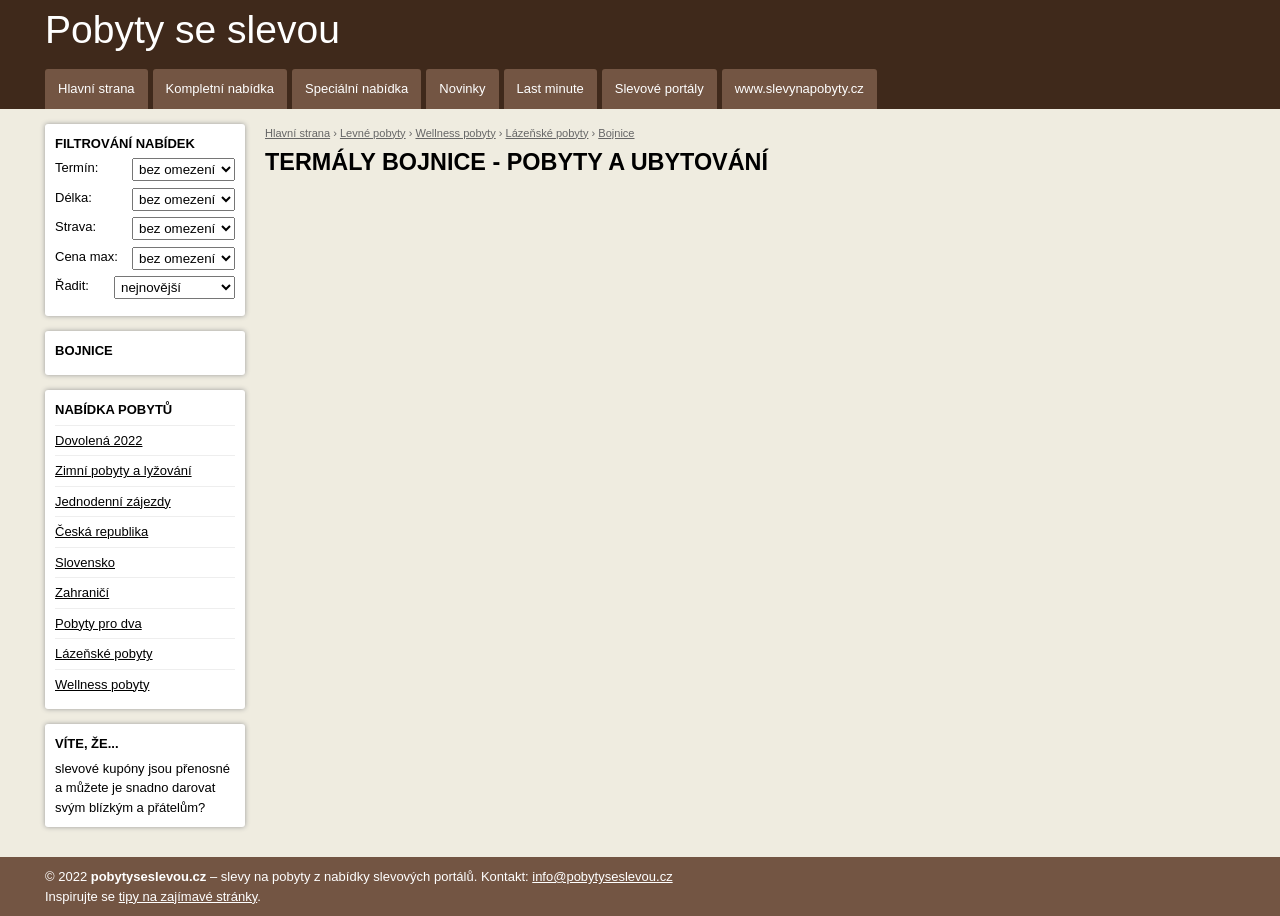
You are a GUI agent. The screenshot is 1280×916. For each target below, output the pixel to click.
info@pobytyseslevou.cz (602, 876)
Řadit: (145, 286)
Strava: (145, 227)
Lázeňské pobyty (104, 653)
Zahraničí (82, 592)
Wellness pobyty (102, 684)
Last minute (550, 88)
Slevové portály (659, 88)
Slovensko (85, 562)
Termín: (145, 168)
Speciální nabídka (356, 88)
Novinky (462, 88)
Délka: (145, 198)
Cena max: (145, 257)
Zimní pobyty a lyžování (123, 470)
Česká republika (101, 531)
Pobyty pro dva (98, 623)
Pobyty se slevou (192, 29)
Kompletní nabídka (220, 88)
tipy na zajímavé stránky (188, 896)
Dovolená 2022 (98, 440)
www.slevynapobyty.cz (799, 88)
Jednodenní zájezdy (113, 501)
